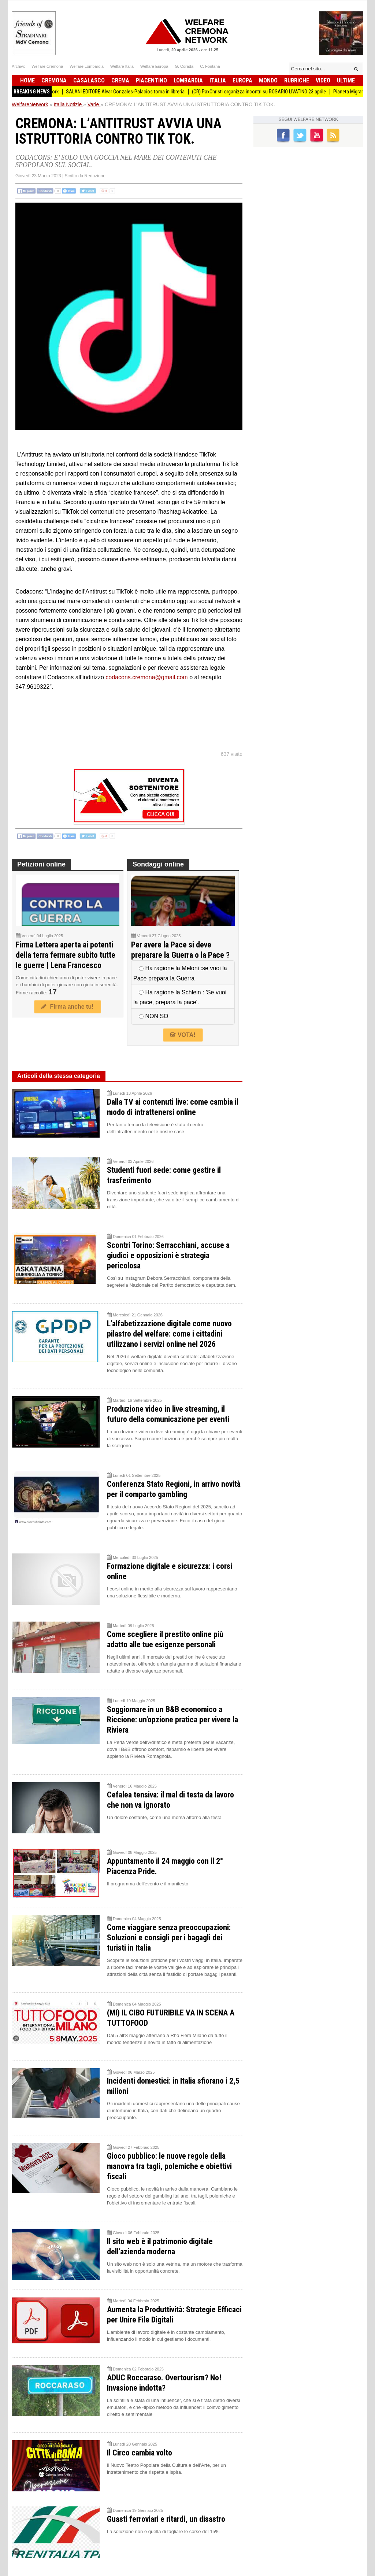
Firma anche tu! (67, 1007)
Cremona (54, 80)
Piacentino (151, 80)
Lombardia (188, 80)
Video (323, 80)
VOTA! (182, 1035)
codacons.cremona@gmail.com (146, 677)
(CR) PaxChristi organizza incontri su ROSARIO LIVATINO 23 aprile (267, 92)
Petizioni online (41, 864)
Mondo (268, 80)
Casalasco (89, 80)
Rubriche (296, 80)
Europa (242, 80)
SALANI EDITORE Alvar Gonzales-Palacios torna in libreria (133, 92)
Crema (120, 80)
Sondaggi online (158, 864)
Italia (217, 80)
